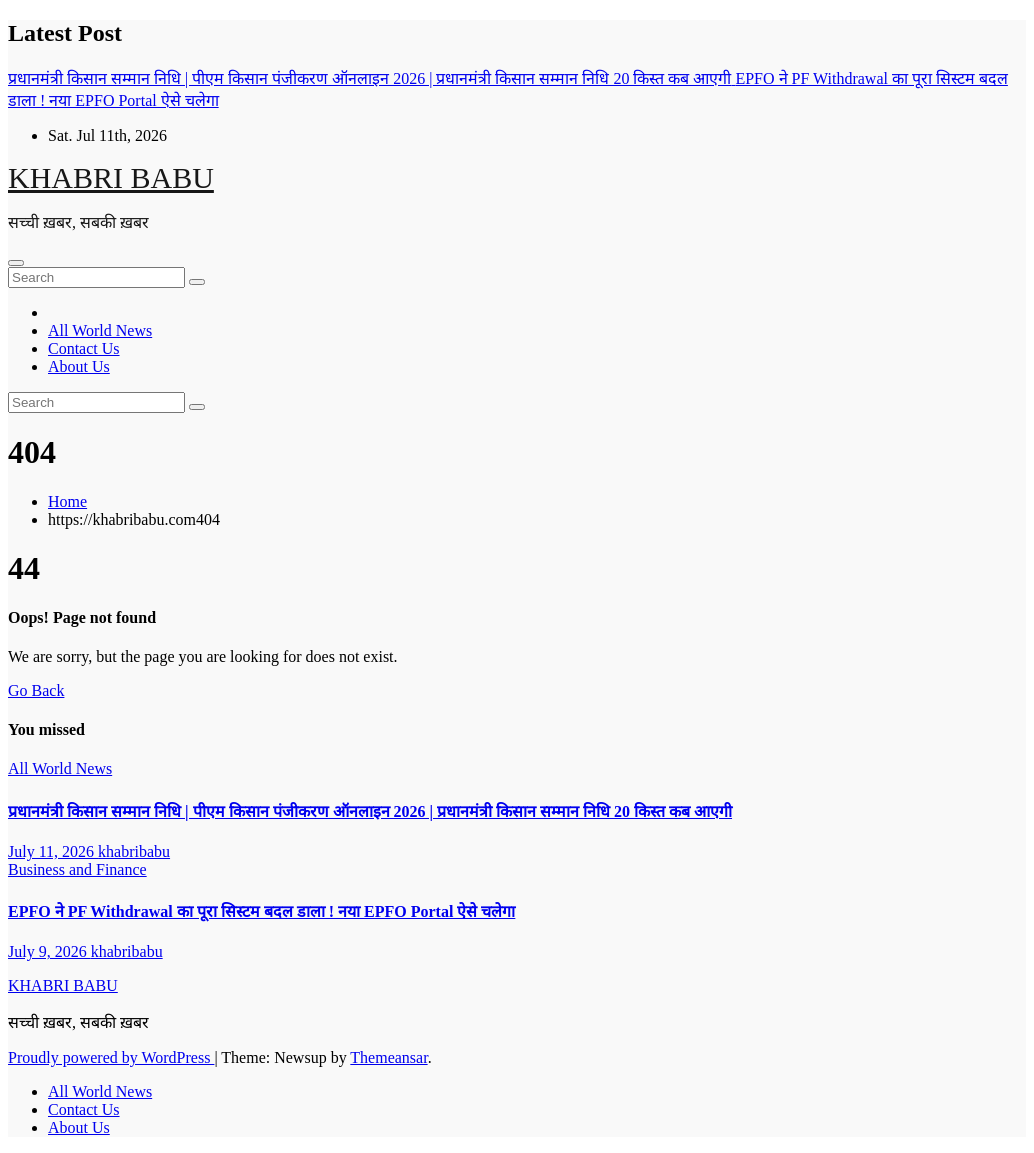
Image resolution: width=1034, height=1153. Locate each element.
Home (67, 501)
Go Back (36, 690)
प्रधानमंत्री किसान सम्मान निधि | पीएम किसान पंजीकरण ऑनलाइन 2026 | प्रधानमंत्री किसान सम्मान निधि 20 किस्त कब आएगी (370, 811)
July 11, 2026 (53, 851)
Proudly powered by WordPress (111, 1057)
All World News (100, 330)
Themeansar (388, 1057)
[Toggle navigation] (16, 263)
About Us (79, 366)
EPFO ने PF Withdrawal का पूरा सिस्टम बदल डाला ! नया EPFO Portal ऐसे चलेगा (261, 911)
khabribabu (134, 851)
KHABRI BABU (111, 177)
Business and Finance (77, 869)
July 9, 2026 (49, 951)
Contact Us (84, 348)
